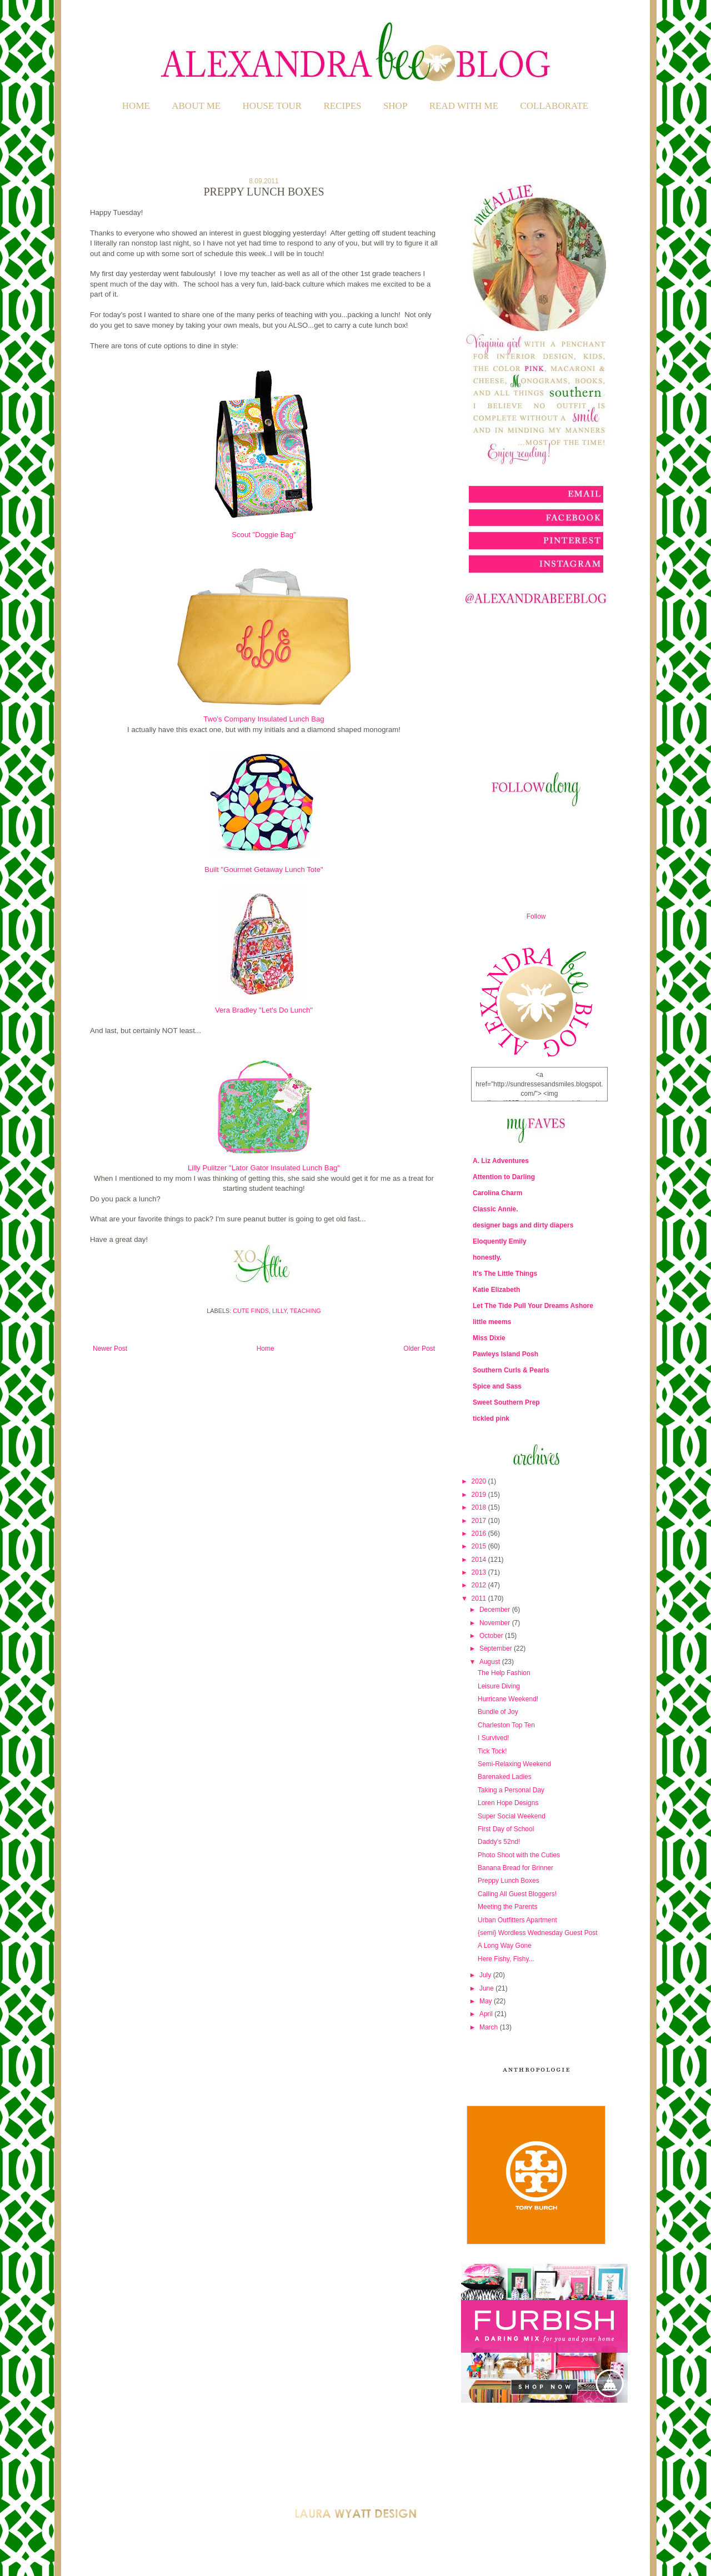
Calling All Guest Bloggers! (517, 1894)
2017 (480, 1521)
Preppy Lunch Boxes (508, 1881)
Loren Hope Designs (508, 1803)
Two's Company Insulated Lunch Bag (263, 719)
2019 (480, 1495)
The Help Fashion (504, 1673)
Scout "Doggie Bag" (264, 534)
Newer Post (110, 1348)
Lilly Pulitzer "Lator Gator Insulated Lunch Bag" (264, 1168)
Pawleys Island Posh (505, 1354)
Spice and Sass (497, 1386)
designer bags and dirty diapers (523, 1225)
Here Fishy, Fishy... (506, 1959)
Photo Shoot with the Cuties (519, 1855)
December (495, 1609)
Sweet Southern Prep (506, 1402)
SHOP (395, 106)
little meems (492, 1322)
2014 (480, 1559)
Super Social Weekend (511, 1816)
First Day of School (506, 1829)
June (487, 1988)
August (490, 1662)
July (486, 1975)
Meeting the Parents (507, 1907)
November (495, 1623)
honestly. (487, 1257)
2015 (480, 1546)
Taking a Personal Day (511, 1790)
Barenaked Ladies (505, 1777)
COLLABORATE (554, 106)
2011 (480, 1598)
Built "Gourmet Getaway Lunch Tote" (263, 869)
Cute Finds (251, 1310)
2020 (480, 1481)
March (489, 2027)
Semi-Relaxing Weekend (514, 1764)
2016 (480, 1533)
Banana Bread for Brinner (515, 1868)
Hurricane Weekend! (508, 1699)
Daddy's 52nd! (499, 1842)
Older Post (419, 1348)
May (486, 2001)
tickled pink (491, 1418)
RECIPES (343, 106)
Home (136, 106)
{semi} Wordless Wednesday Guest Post (538, 1933)
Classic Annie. (495, 1209)
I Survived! (493, 1738)
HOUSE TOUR (272, 106)
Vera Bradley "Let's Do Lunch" (264, 1010)
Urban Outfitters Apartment (517, 1920)
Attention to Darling (504, 1177)
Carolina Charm (497, 1193)
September (496, 1648)
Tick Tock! (492, 1751)
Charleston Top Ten (506, 1725)
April (486, 2014)
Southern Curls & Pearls (511, 1370)
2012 (480, 1585)
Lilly (279, 1310)
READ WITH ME (463, 106)
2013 (480, 1572)
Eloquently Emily (500, 1241)
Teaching (305, 1310)
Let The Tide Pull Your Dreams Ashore (533, 1306)
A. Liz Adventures (501, 1161)
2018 (480, 1507)
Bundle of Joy (498, 1712)
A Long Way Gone (505, 1945)
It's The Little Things (505, 1273)
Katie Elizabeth (496, 1290)
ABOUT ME (196, 106)
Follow (536, 916)
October (492, 1636)
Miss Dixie (489, 1338)
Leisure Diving (499, 1686)
